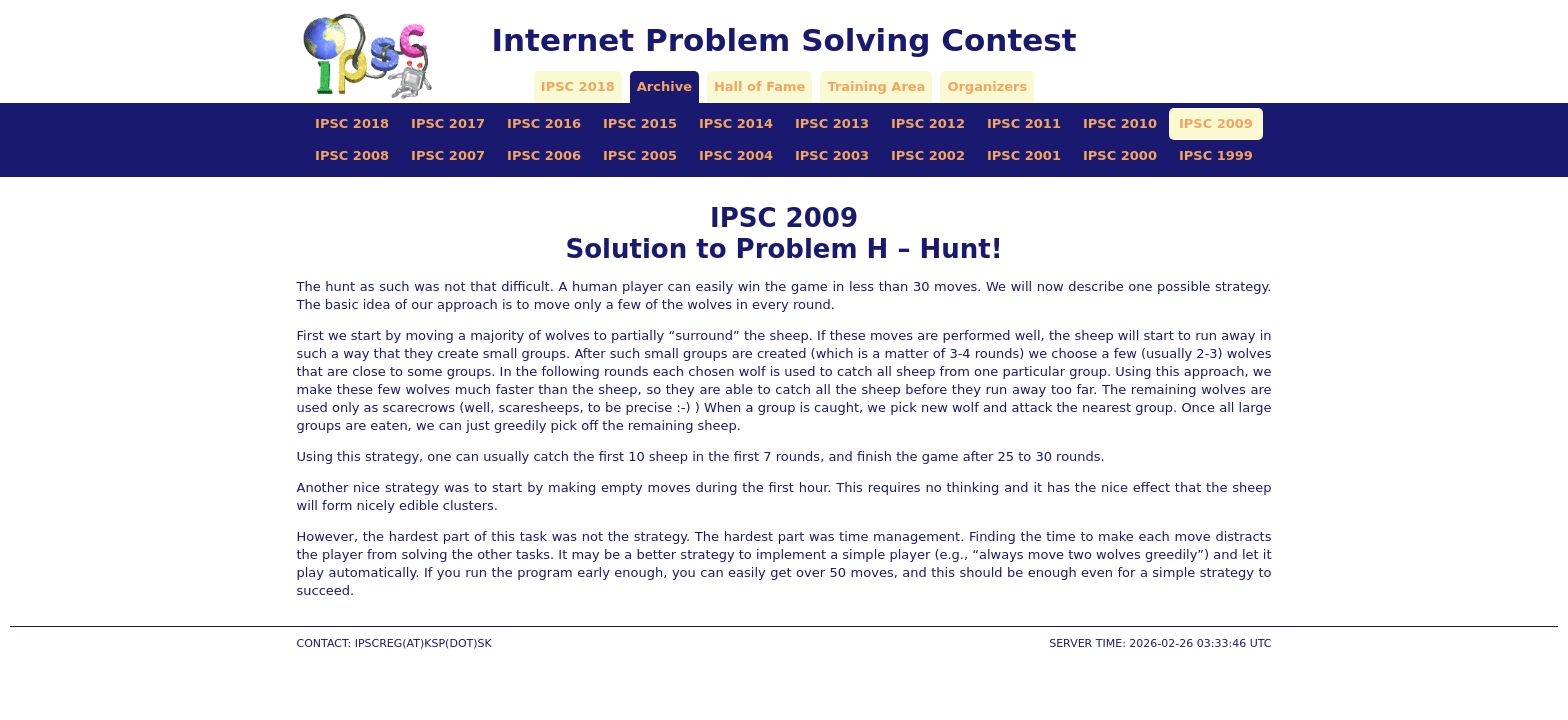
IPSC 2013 (832, 123)
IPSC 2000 (1120, 155)
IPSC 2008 (352, 155)
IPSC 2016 (544, 123)
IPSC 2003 (832, 155)
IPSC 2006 (544, 155)
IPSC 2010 (1120, 123)
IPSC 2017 (448, 123)
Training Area (876, 86)
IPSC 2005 (640, 155)
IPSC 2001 (1024, 155)
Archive (664, 86)
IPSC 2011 (1024, 123)
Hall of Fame (759, 86)
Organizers (987, 86)
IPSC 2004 (736, 155)
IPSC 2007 (448, 155)
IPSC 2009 (1216, 123)
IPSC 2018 (578, 86)
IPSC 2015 (640, 123)
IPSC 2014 (736, 123)
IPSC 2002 (928, 155)
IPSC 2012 (928, 123)
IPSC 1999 (1216, 155)
